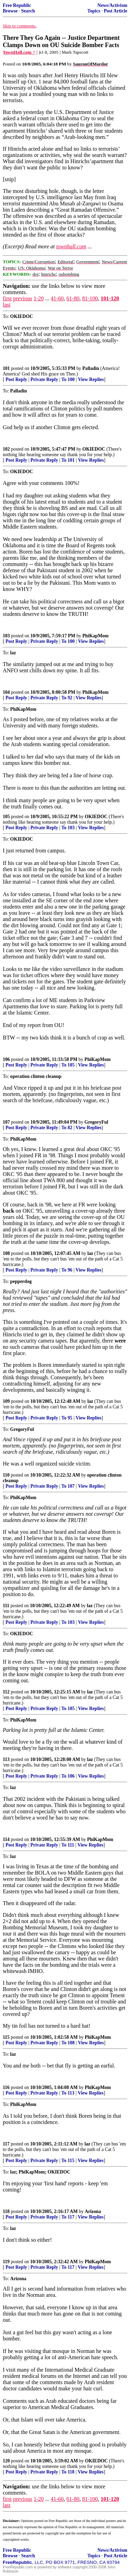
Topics (93, 11)
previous (22, 298)
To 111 (67, 1845)
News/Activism (112, 5)
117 (6, 2143)
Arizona (93, 2211)
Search (28, 11)
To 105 (68, 1065)
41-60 (57, 298)
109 (6, 1401)
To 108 (68, 2042)
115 (6, 2037)
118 (6, 2211)
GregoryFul (96, 1122)
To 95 (66, 1417)
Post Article (115, 11)
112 (6, 1691)
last (6, 305)
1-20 (39, 298)
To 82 (66, 1127)
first (7, 298)
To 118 (68, 2472)
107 (6, 1122)
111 (6, 1605)
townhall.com (71, 246)
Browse (10, 11)
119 (6, 2261)
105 (6, 816)
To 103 (68, 827)
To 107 (68, 1486)
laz (90, 1253)
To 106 (68, 1776)
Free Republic (17, 5)
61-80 (73, 298)
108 (6, 1253)
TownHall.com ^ (19, 52)
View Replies (91, 379)
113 (6, 1759)
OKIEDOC (94, 449)
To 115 (68, 2160)
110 (6, 1475)
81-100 (90, 298)
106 (6, 1059)
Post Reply (16, 379)
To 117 (68, 2217)
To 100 (68, 379)
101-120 (110, 298)
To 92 (66, 697)
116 (6, 2087)
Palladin (91, 368)
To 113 (68, 2093)
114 (6, 1839)
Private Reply (44, 379)
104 (6, 692)
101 (6, 368)
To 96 (66, 1270)
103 (6, 635)
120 (6, 2460)
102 (6, 449)
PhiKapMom (96, 635)
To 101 (68, 460)
